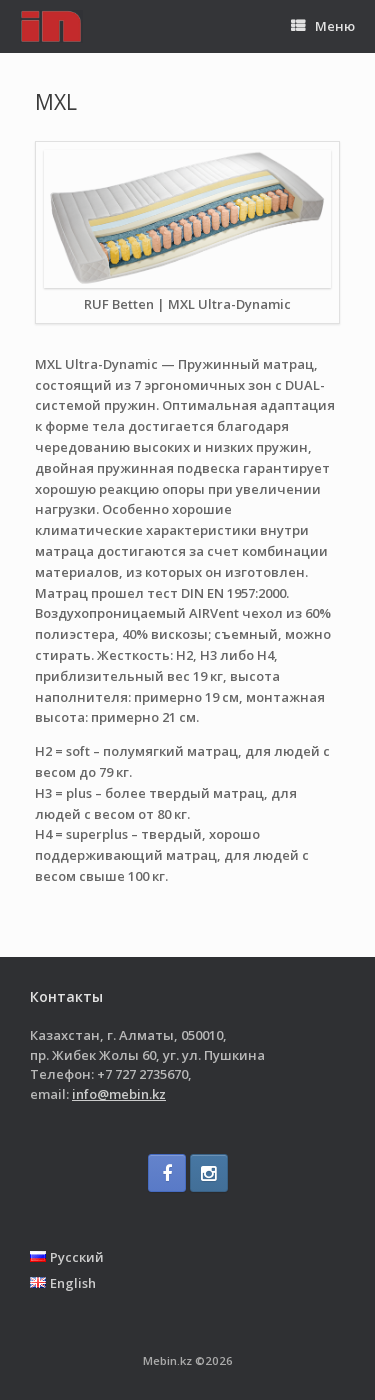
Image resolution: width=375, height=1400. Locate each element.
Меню (323, 26)
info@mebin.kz (119, 1094)
